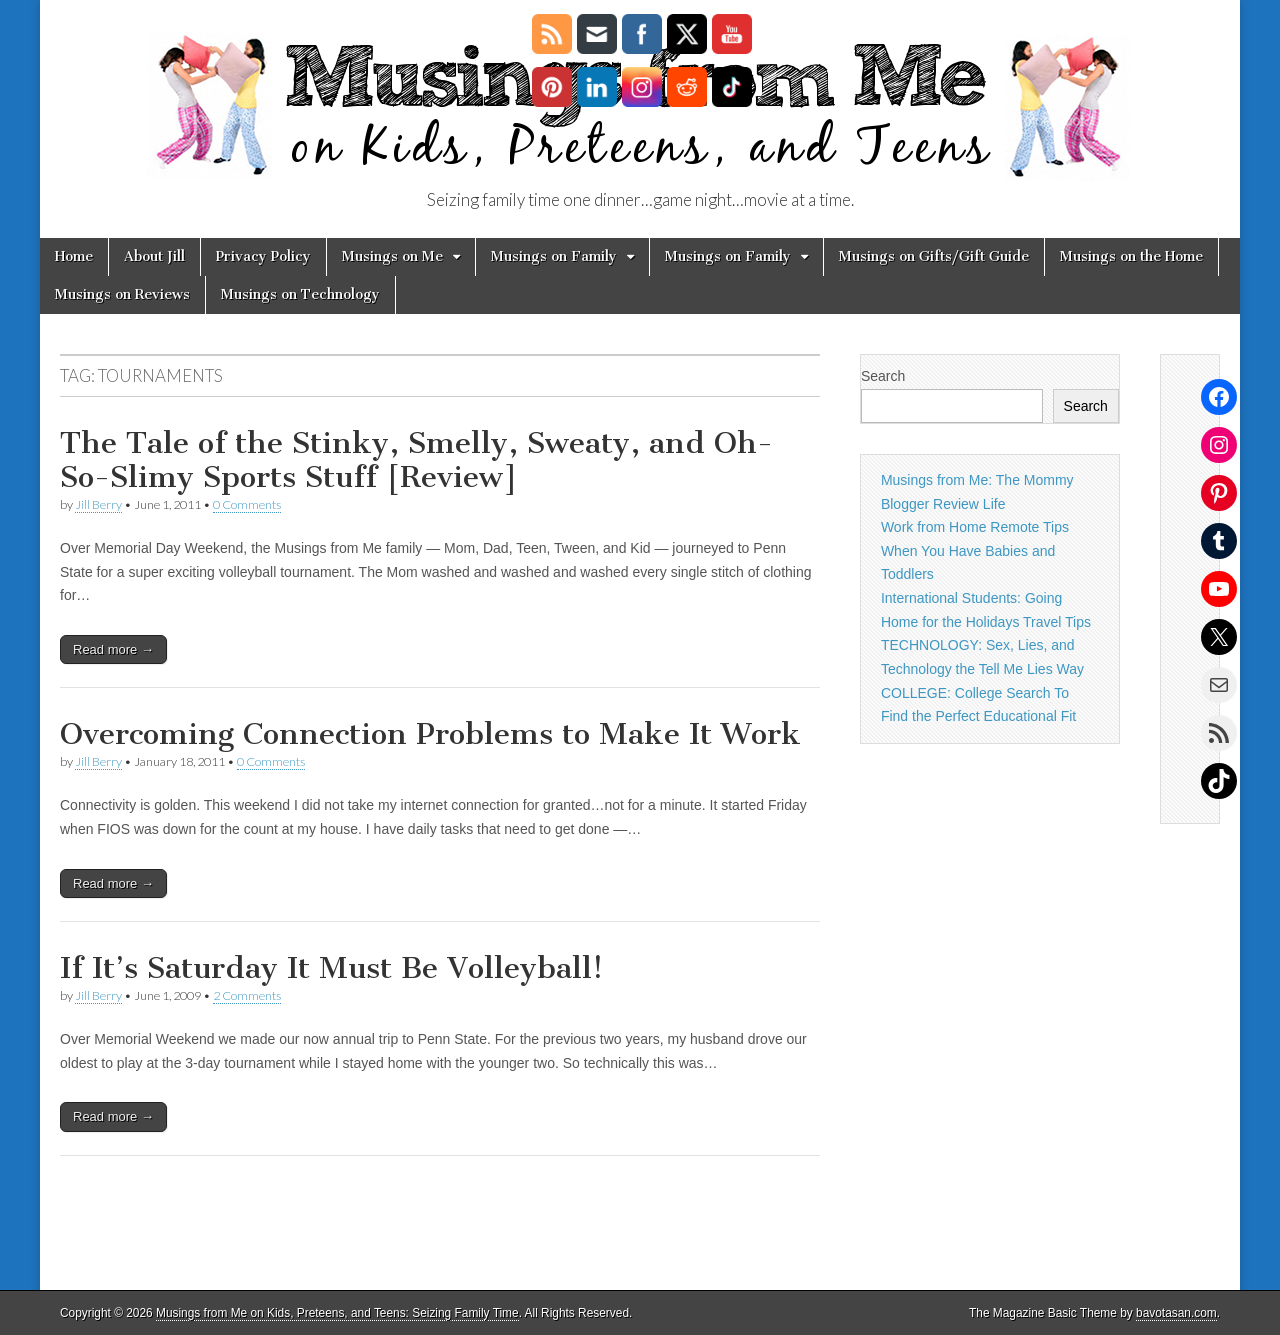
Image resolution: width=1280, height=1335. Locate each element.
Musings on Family (554, 256)
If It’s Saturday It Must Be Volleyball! (331, 968)
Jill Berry (98, 504)
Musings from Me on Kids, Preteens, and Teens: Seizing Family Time (337, 1313)
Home (74, 256)
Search (883, 376)
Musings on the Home (1131, 256)
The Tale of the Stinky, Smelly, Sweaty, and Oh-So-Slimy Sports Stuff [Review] (416, 460)
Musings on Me (392, 256)
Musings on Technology (300, 294)
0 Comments (247, 504)
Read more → (113, 649)
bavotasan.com (1176, 1313)
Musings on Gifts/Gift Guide (934, 256)
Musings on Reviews (122, 294)
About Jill (154, 256)
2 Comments (247, 995)
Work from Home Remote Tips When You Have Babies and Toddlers (975, 550)
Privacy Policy (263, 256)
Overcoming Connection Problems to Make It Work (430, 734)
